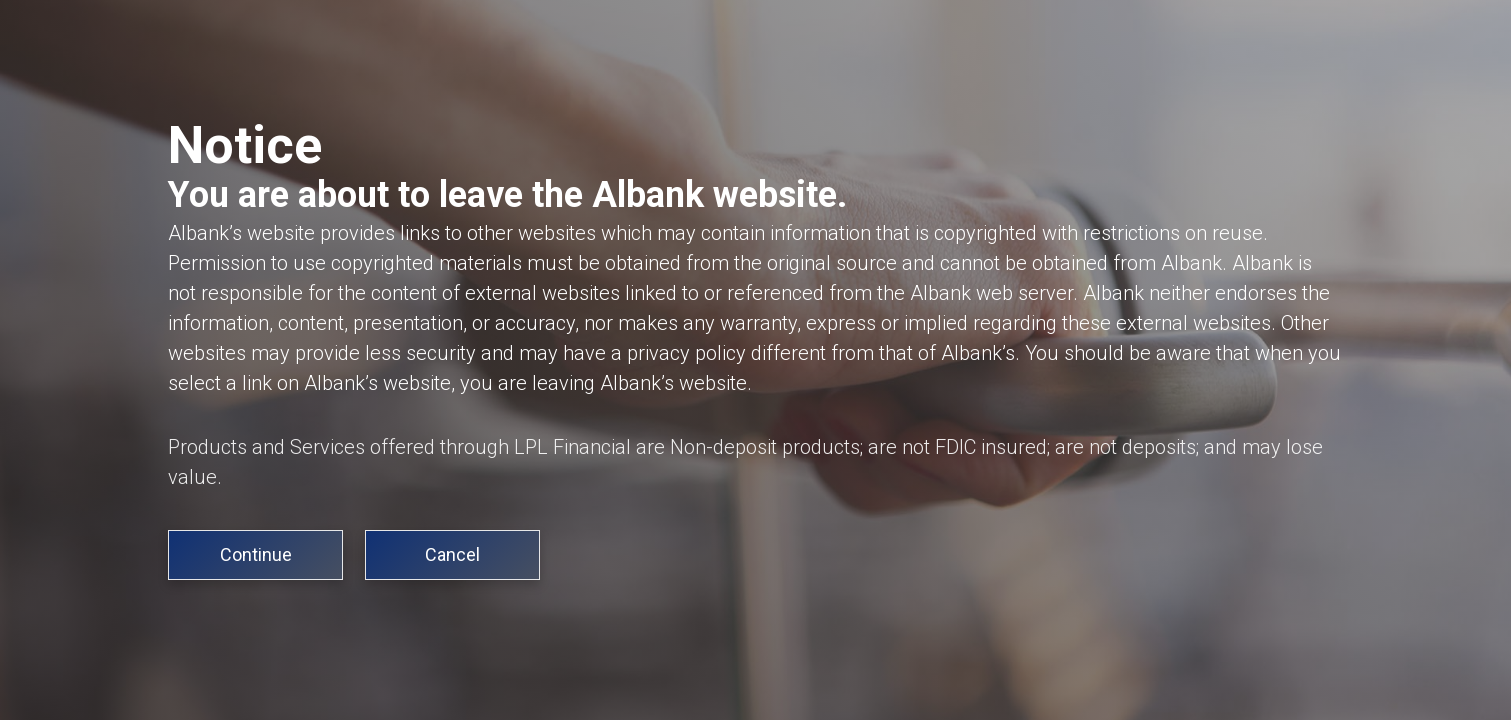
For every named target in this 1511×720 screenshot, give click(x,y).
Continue (256, 554)
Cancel (452, 554)
